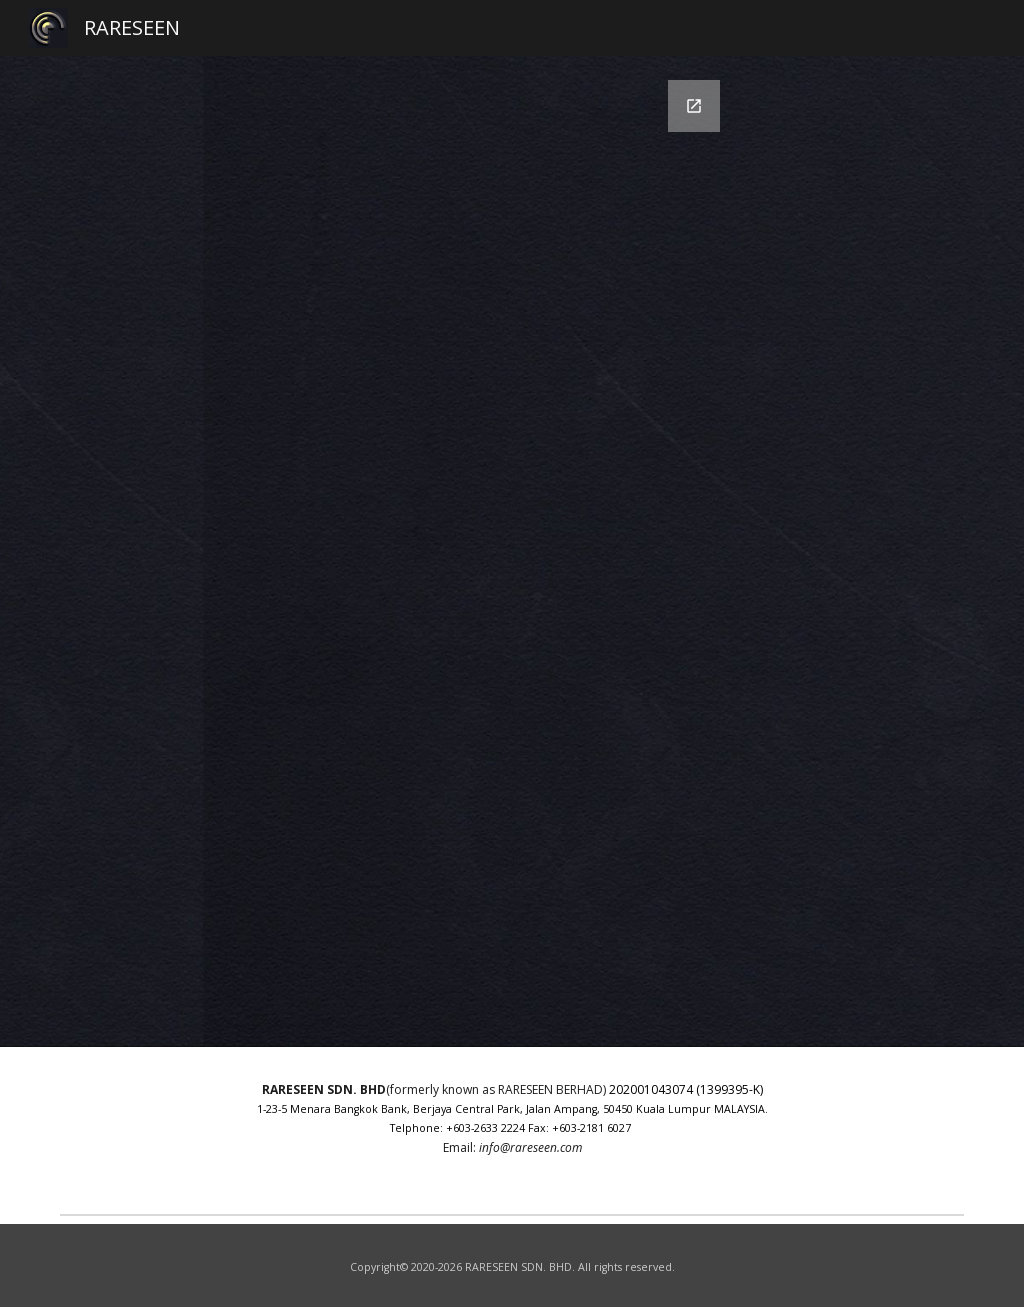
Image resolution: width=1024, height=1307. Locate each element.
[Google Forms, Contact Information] (512, 551)
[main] (512, 1126)
